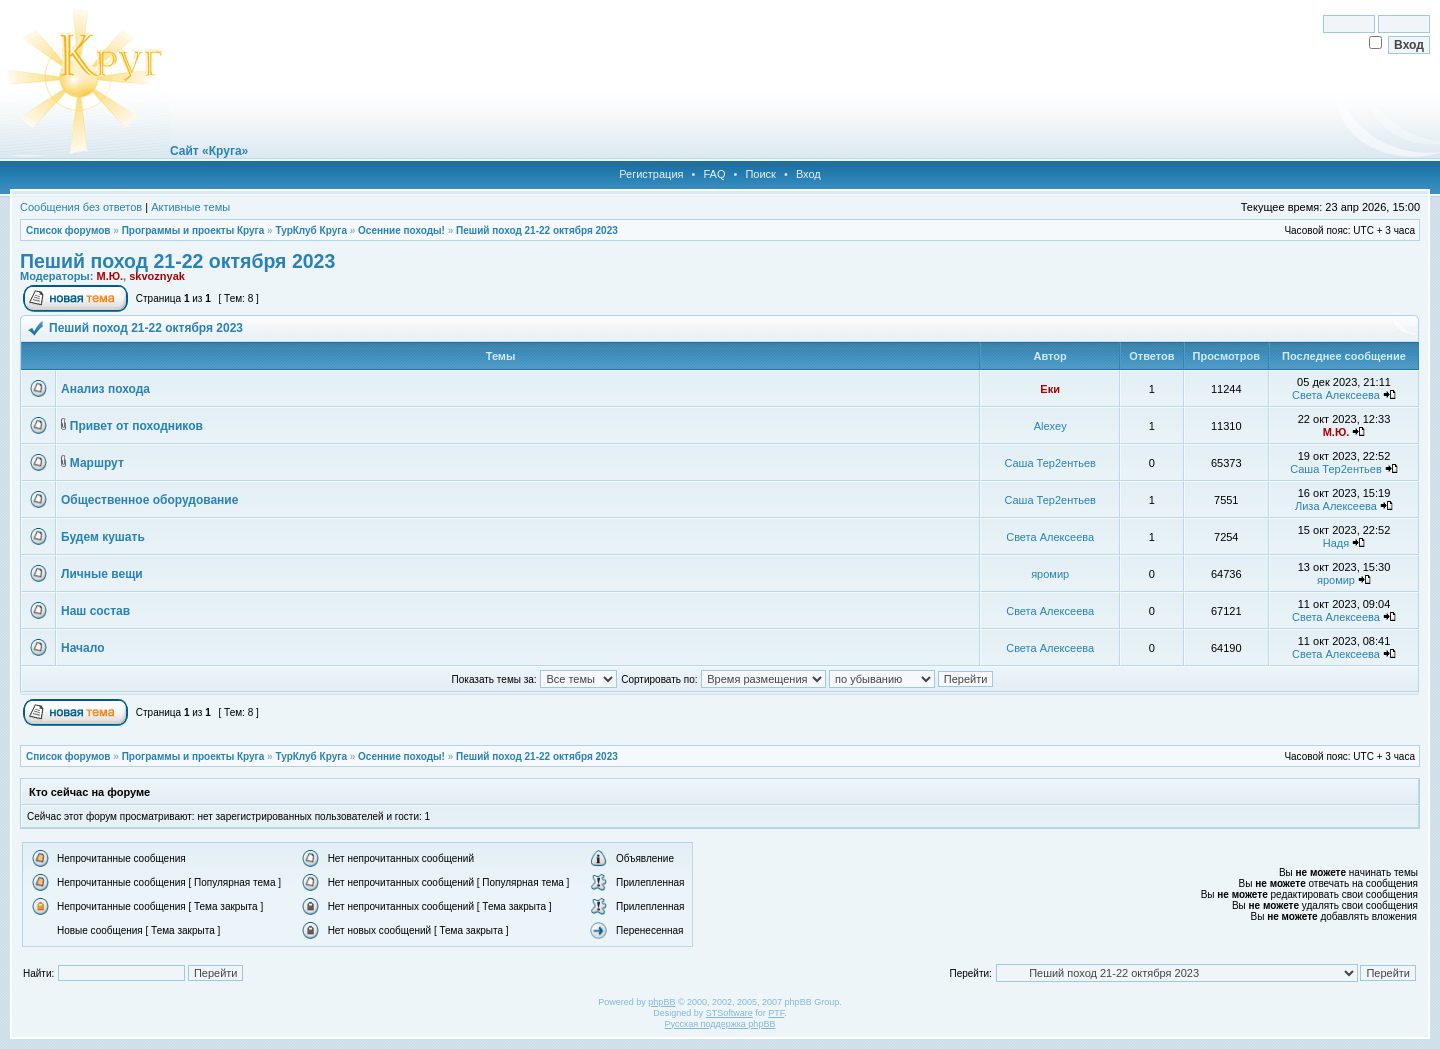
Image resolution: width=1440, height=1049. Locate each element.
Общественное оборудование (149, 500)
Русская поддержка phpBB (720, 1024)
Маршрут (97, 463)
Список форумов (68, 230)
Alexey (1050, 426)
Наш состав (95, 611)
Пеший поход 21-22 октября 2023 (537, 230)
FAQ (714, 174)
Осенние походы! (401, 230)
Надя (1336, 543)
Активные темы (190, 207)
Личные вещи (102, 574)
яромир (1050, 574)
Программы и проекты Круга (193, 230)
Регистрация (651, 174)
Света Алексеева (1336, 395)
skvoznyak (157, 276)
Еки (1050, 389)
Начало (82, 648)
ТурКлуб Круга (310, 230)
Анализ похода (105, 389)
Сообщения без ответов (81, 207)
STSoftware (729, 1013)
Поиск (760, 174)
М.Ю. (109, 276)
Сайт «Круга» (209, 151)
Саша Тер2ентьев (1050, 463)
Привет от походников (136, 426)
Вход (808, 174)
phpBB (661, 1002)
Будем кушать (103, 537)
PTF (776, 1013)
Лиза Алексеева (1336, 506)
